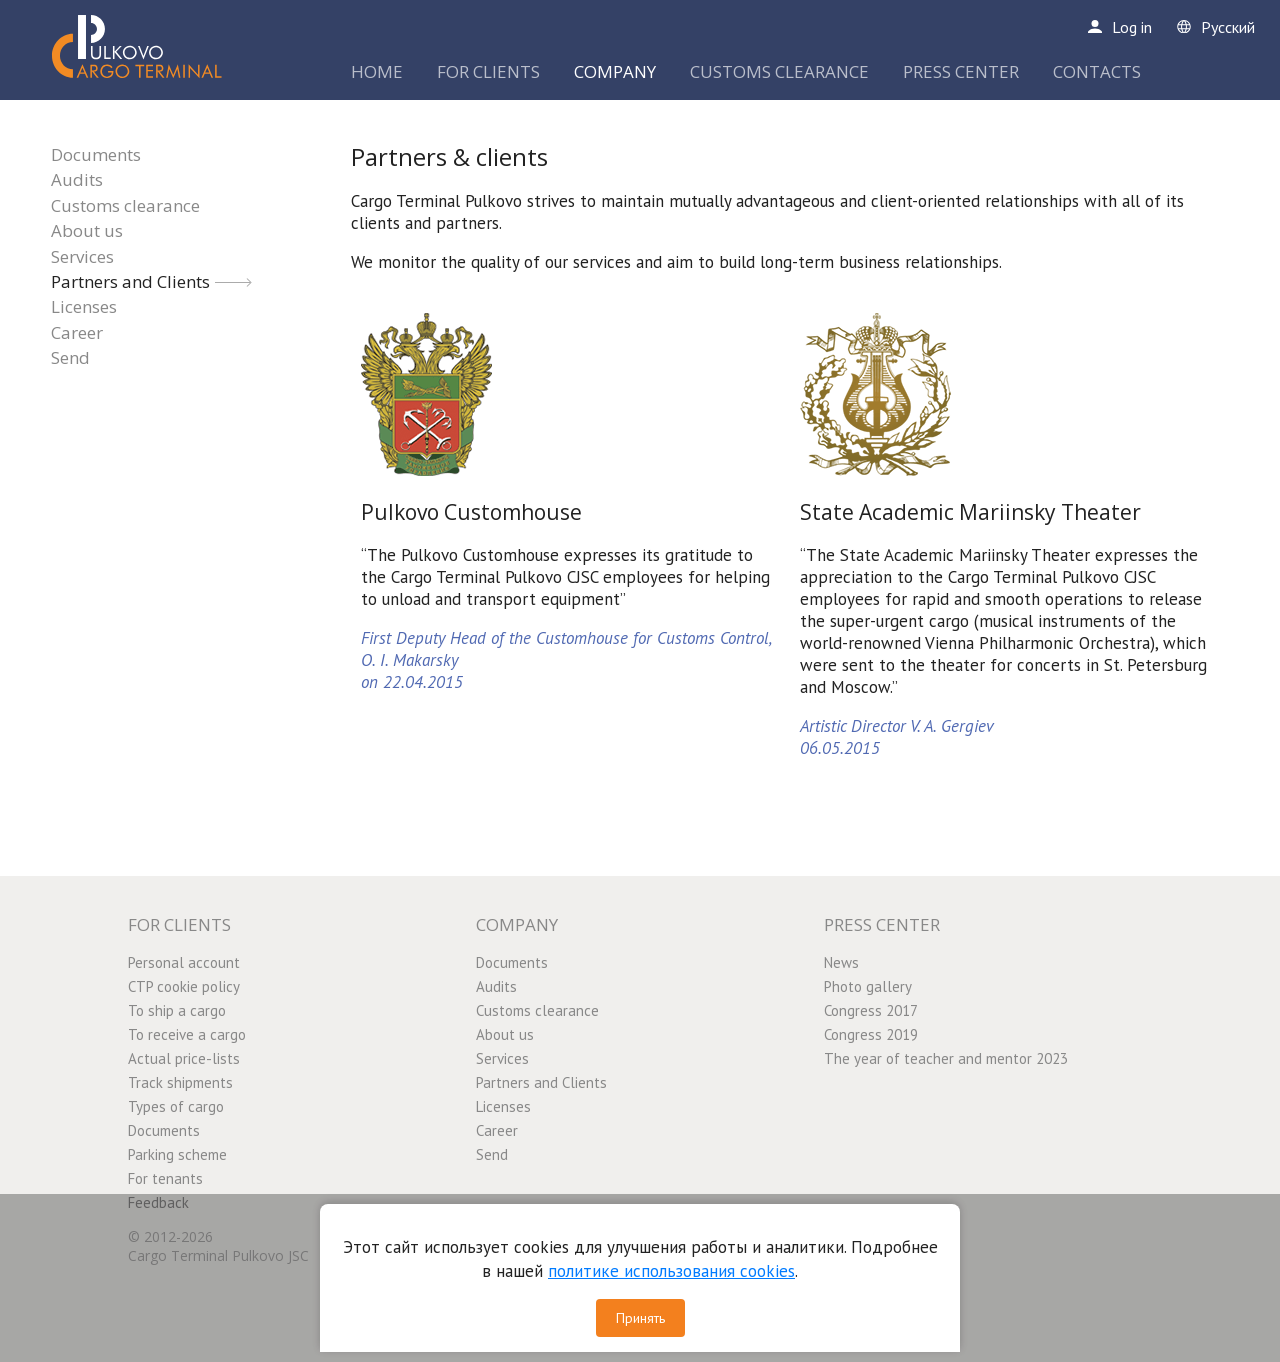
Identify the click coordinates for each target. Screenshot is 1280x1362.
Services (82, 256)
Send (70, 357)
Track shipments (180, 1082)
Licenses (84, 306)
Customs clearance (125, 205)
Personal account (184, 962)
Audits (77, 179)
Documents (96, 154)
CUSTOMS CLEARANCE (779, 71)
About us (87, 230)
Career (77, 332)
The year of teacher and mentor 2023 (946, 1058)
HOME (377, 71)
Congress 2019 (871, 1034)
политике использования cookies (671, 1271)
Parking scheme (177, 1154)
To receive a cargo (187, 1034)
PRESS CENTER (961, 71)
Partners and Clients (130, 281)
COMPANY (615, 71)
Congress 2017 (871, 1010)
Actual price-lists (184, 1058)
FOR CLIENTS (488, 71)
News (841, 962)
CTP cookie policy (184, 986)
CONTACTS (1097, 71)
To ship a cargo (177, 1010)
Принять (640, 1318)
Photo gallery (868, 986)
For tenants (165, 1178)
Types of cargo (176, 1106)
